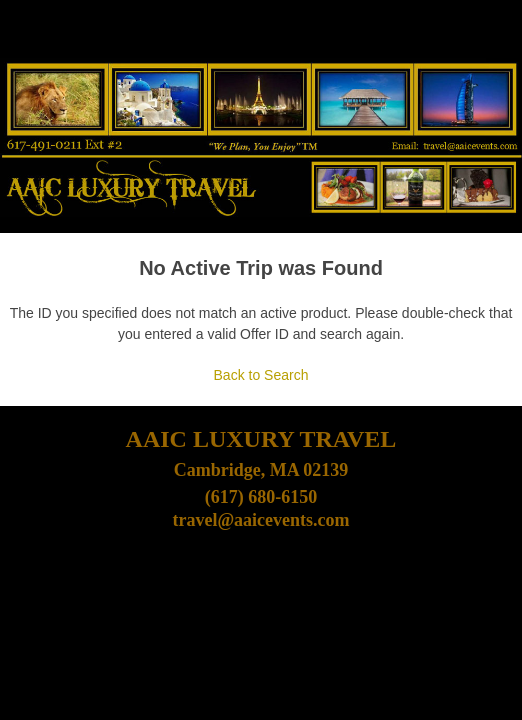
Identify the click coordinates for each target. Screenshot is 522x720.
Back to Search (261, 375)
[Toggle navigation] (21, 34)
